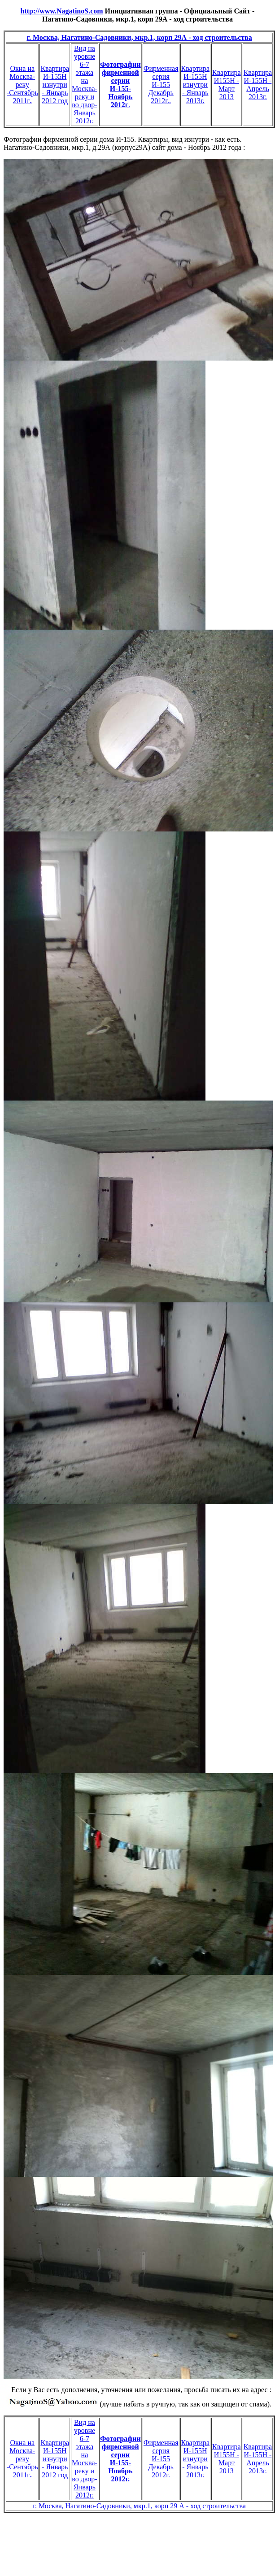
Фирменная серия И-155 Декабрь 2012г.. (161, 84)
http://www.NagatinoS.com (62, 11)
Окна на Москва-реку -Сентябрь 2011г (22, 84)
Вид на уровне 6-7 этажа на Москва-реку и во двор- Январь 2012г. (84, 84)
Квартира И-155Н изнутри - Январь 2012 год (54, 84)
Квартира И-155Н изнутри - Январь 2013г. (195, 84)
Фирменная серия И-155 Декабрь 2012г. (161, 2459)
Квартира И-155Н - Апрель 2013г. (258, 84)
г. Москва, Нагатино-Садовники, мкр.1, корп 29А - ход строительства (139, 37)
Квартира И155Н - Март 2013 (226, 84)
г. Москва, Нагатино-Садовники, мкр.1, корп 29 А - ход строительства (139, 2506)
